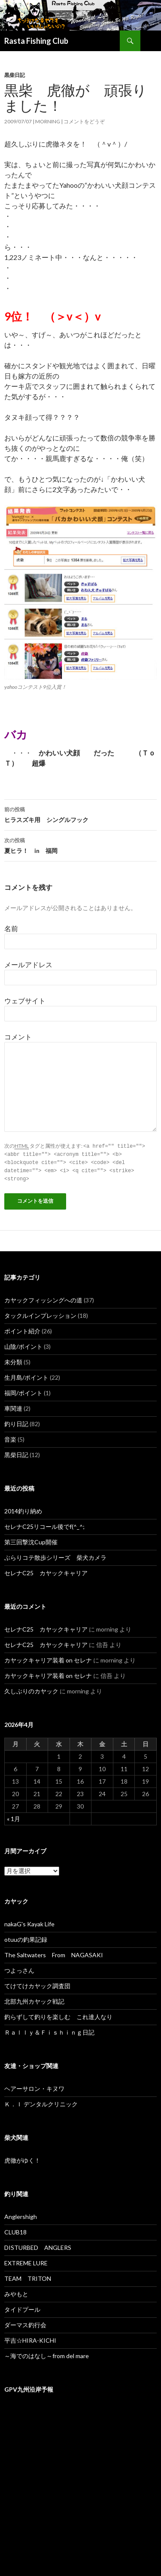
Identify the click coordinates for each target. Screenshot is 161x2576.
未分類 (13, 1359)
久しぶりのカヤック (31, 1689)
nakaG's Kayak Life (29, 1921)
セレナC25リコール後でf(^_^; (44, 1524)
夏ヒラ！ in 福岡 (80, 844)
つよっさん (19, 1968)
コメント (18, 1037)
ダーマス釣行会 (25, 2322)
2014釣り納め (23, 1509)
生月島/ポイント (26, 1375)
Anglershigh (20, 2214)
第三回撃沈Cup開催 (31, 1539)
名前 (11, 928)
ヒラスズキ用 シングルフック (80, 813)
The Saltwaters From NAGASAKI (53, 1952)
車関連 (13, 1406)
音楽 (10, 1437)
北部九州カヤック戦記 (34, 1999)
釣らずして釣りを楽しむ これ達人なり (58, 2014)
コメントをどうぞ (84, 121)
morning (47, 121)
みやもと (16, 2291)
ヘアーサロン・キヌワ (34, 2086)
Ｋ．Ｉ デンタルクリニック (41, 2101)
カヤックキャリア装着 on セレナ (48, 1658)
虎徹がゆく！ (22, 2158)
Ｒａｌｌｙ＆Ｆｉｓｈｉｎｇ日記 (49, 2030)
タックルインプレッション (40, 1313)
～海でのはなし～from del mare (46, 2353)
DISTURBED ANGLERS (37, 2245)
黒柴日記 (14, 75)
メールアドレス (28, 964)
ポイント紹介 (22, 1328)
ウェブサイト (25, 1000)
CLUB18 (15, 2230)
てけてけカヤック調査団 (37, 1983)
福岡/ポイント (23, 1390)
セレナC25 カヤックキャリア (46, 1570)
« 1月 (13, 1816)
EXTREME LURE (26, 2260)
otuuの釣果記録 (25, 1937)
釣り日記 (16, 1421)
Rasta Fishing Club (36, 41)
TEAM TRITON (27, 2276)
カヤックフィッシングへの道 (43, 1298)
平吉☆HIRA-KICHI (30, 2338)
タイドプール (22, 2307)
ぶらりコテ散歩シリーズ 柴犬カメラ (55, 1555)
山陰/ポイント (23, 1344)
